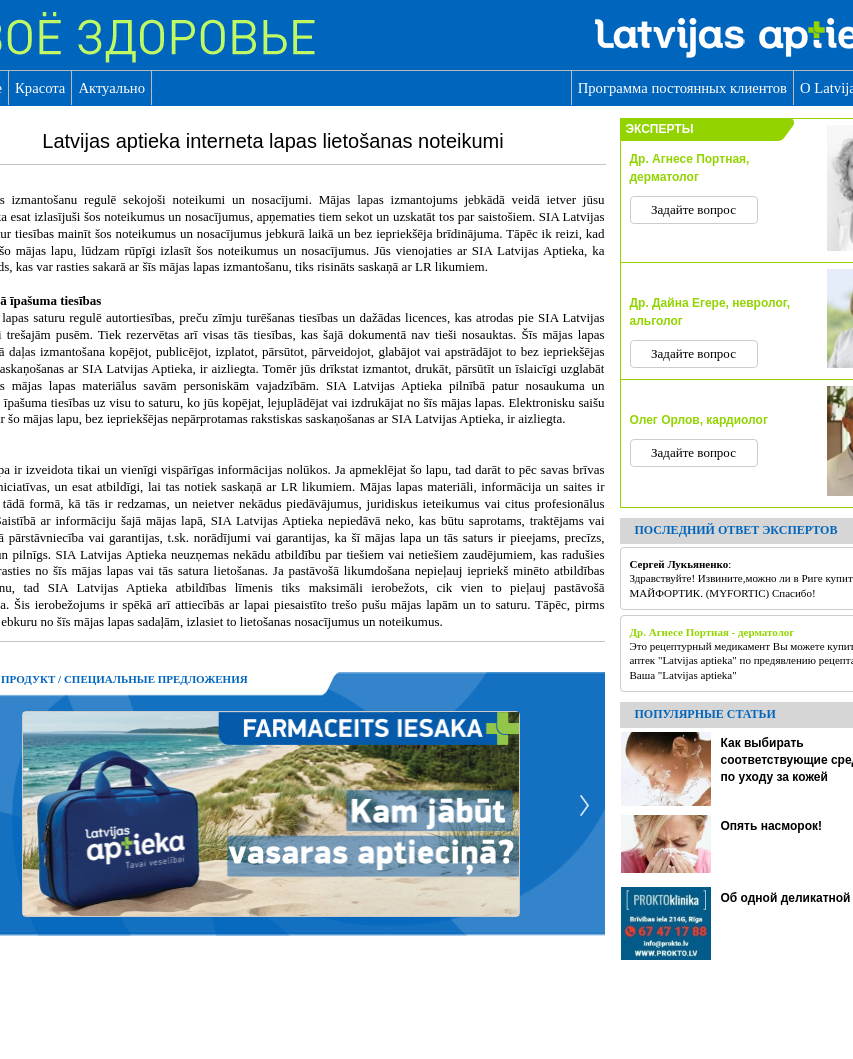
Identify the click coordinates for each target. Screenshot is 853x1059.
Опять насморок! (771, 826)
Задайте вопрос (693, 209)
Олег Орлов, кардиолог (699, 420)
